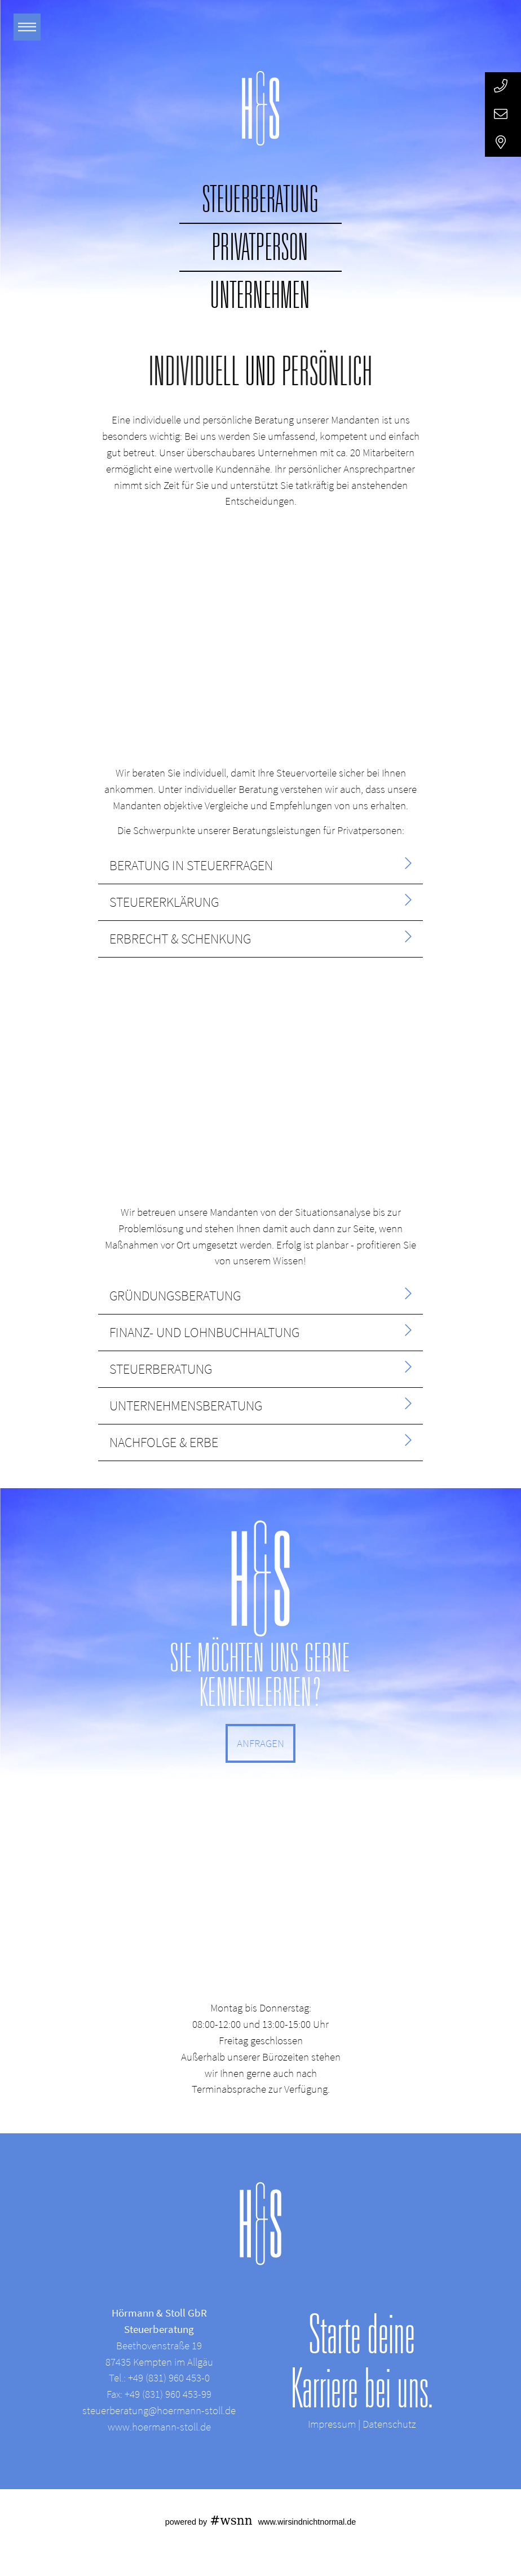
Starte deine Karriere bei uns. (362, 2361)
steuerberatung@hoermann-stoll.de (159, 2410)
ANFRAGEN (260, 1743)
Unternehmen (260, 295)
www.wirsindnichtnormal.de (307, 2521)
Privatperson (260, 247)
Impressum (332, 2424)
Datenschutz (389, 2424)
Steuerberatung (260, 199)
